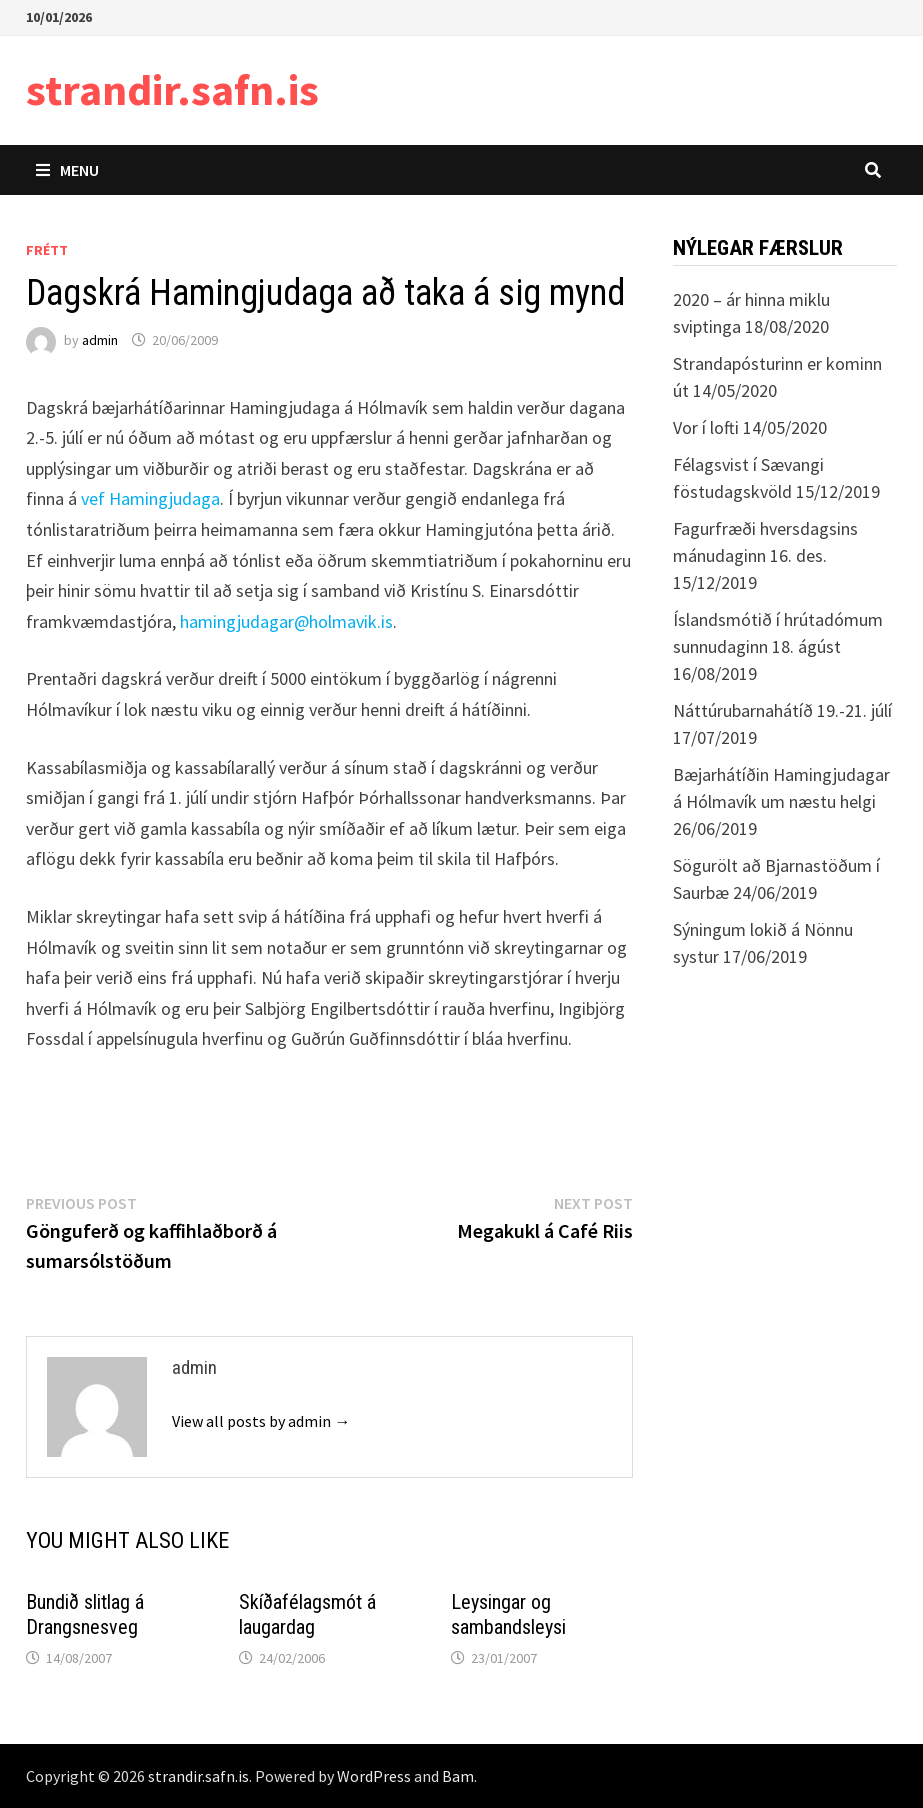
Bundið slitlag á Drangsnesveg (85, 1614)
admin (100, 340)
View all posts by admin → (261, 1421)
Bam (458, 1776)
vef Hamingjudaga (150, 498)
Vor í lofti (706, 427)
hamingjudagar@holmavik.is (286, 621)
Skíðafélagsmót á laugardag (307, 1614)
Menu (67, 170)
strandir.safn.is (172, 89)
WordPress (374, 1776)
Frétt (47, 250)
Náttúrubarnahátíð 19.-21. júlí (782, 710)
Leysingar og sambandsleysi (508, 1614)
